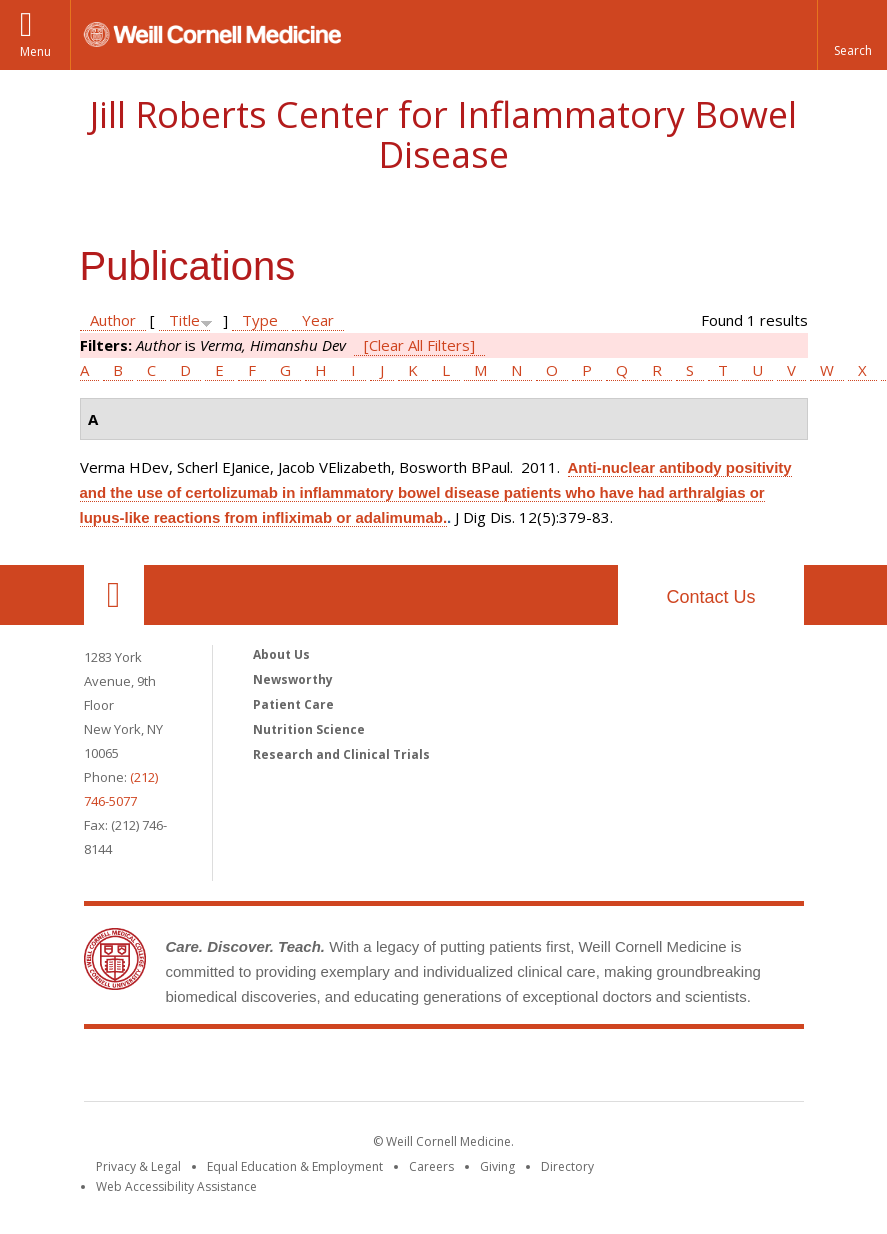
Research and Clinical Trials (341, 754)
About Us (281, 654)
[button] (852, 35)
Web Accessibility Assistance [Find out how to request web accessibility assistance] (176, 1186)
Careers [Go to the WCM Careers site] (431, 1166)
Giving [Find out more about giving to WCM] (497, 1166)
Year (318, 320)
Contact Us (710, 597)
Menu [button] (35, 51)
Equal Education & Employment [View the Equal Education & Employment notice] (295, 1166)
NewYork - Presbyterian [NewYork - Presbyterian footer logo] (610, 1069)
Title (184, 320)
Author (113, 320)
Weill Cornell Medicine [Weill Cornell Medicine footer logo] (297, 1069)
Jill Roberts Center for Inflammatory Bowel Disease (443, 134)
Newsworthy (293, 679)
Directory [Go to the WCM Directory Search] (567, 1166)
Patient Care (293, 704)
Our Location (114, 595)
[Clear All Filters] (419, 345)
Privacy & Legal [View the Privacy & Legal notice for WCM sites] (138, 1166)
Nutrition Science (309, 729)
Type (260, 320)
